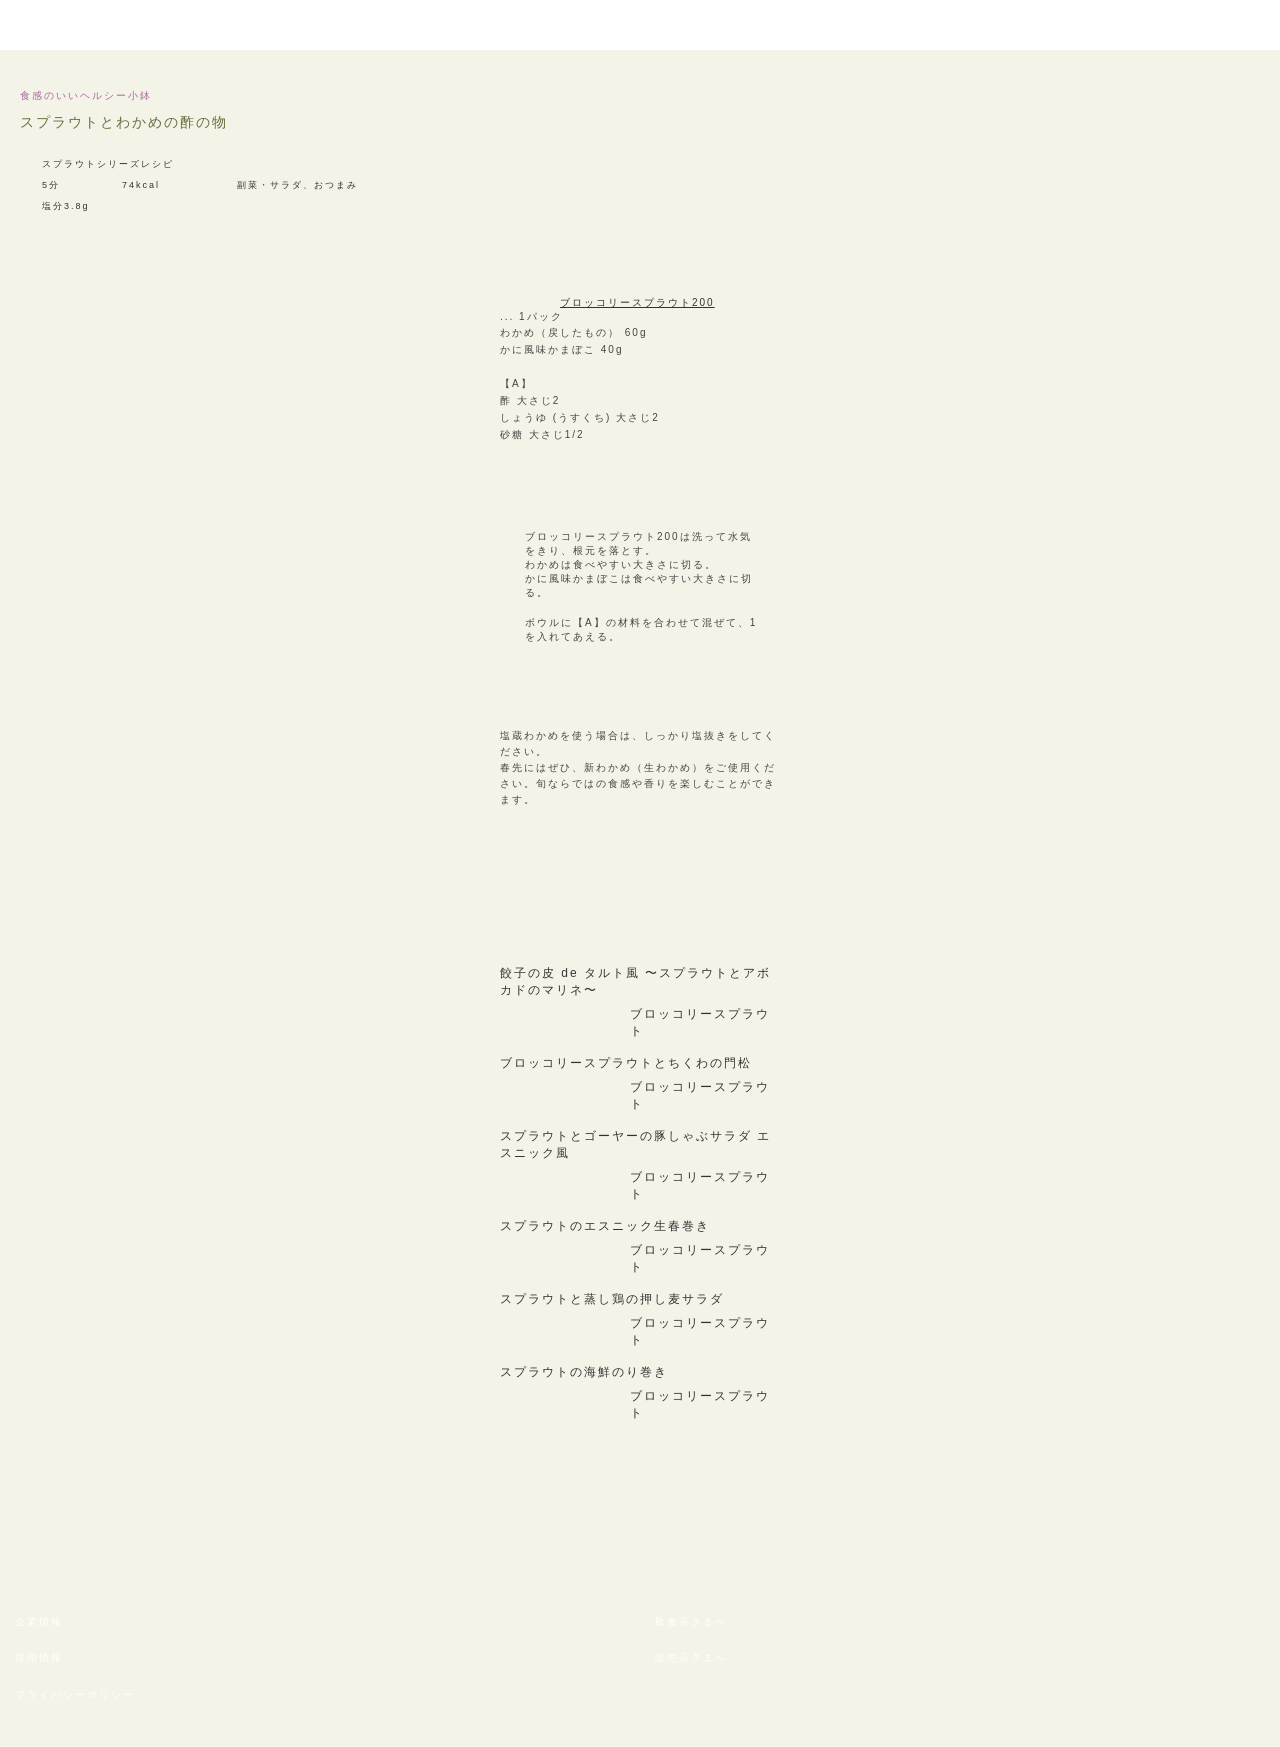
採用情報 (39, 1657)
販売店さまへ (691, 1657)
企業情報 (39, 1621)
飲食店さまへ (691, 1621)
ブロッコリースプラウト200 (637, 302)
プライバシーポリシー (75, 1694)
